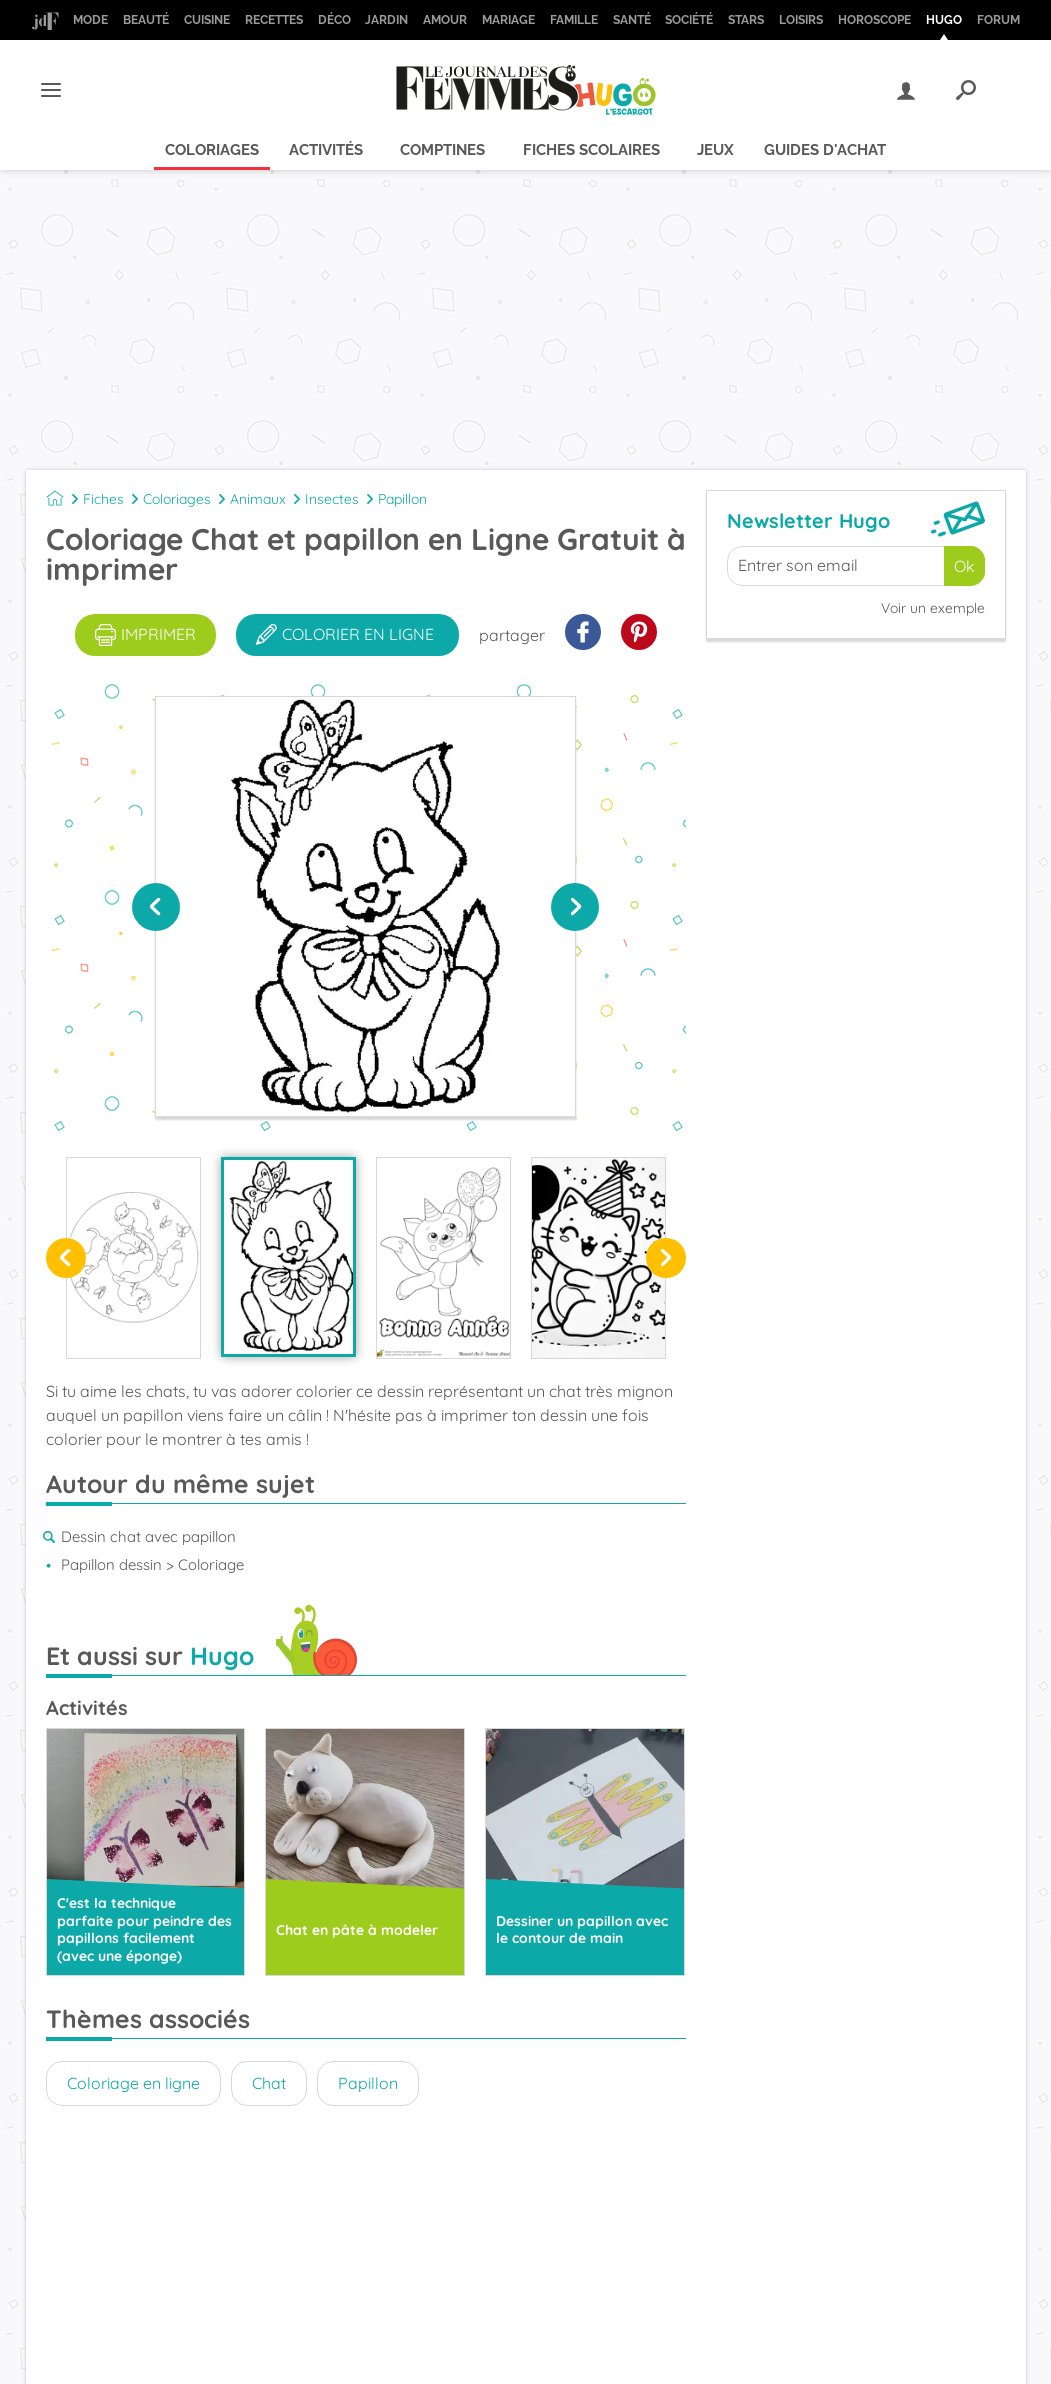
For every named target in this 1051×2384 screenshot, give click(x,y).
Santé (632, 20)
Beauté (146, 20)
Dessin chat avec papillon (148, 1536)
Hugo (944, 20)
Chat (269, 2083)
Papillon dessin (111, 1564)
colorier (345, 635)
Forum (998, 20)
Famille (574, 20)
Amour (445, 20)
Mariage (508, 20)
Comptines (442, 150)
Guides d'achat (825, 150)
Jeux (715, 150)
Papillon (402, 499)
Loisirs (801, 20)
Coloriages (212, 150)
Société (689, 20)
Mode (90, 20)
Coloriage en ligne (133, 2083)
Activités (326, 150)
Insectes (332, 499)
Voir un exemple (933, 608)
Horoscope (874, 20)
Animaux (258, 499)
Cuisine (207, 20)
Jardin (386, 20)
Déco (334, 20)
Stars (746, 20)
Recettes (274, 20)
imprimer (145, 635)
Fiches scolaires (591, 150)
